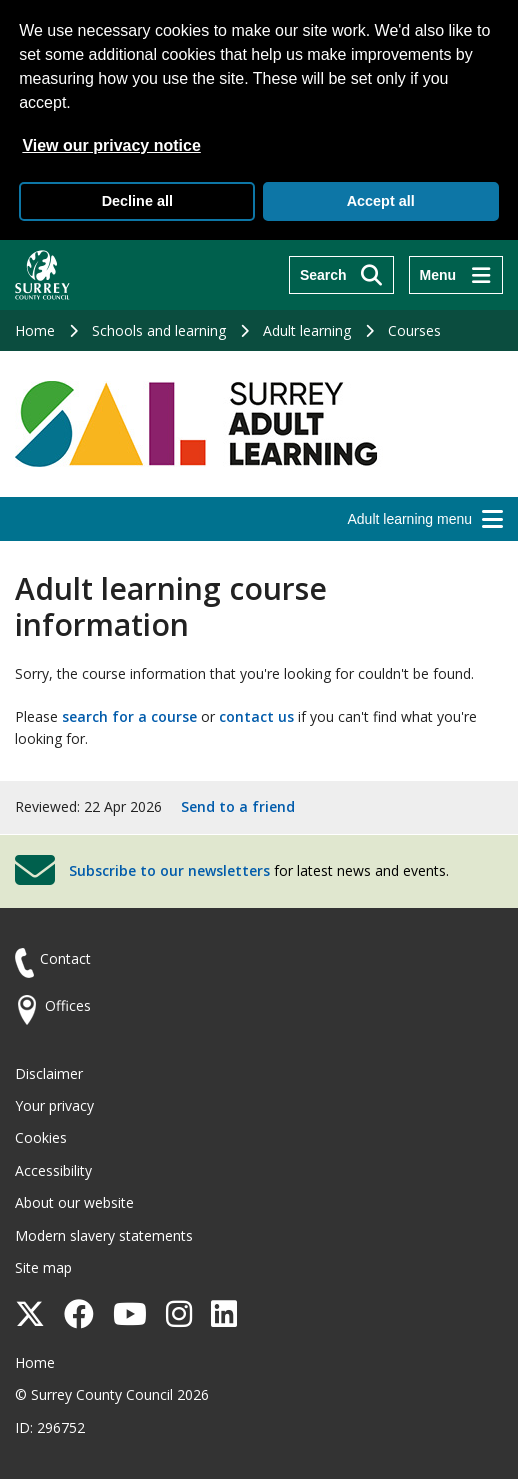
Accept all (381, 201)
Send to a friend (238, 806)
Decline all (137, 201)
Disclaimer (49, 1073)
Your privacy (54, 1105)
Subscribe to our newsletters (169, 870)
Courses (414, 330)
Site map (43, 1267)
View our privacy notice (111, 145)
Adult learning (307, 330)
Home (35, 330)
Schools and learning (159, 330)
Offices (68, 1005)
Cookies (41, 1137)
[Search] (341, 275)
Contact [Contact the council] (65, 958)
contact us (256, 716)
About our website (74, 1202)
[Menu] (456, 275)
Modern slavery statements (104, 1235)
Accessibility (53, 1170)
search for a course (129, 716)
